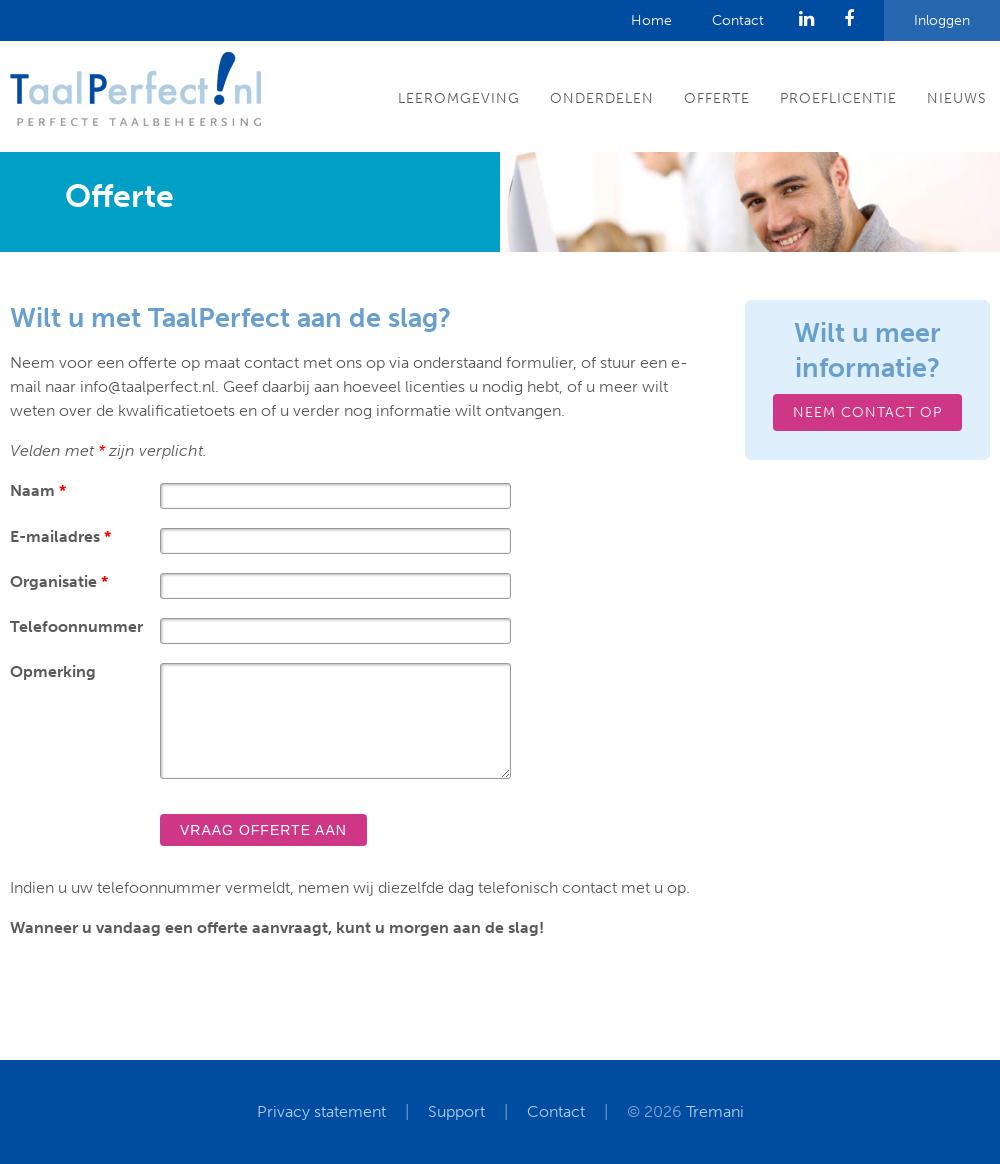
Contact (738, 20)
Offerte (717, 98)
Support (456, 1111)
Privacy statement (321, 1111)
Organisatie (59, 581)
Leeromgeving (459, 98)
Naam (38, 490)
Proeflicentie (838, 98)
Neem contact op (867, 412)
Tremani (715, 1111)
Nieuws (957, 98)
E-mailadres (60, 536)
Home (651, 20)
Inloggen (942, 20)
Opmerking (53, 671)
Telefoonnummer (76, 626)
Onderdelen (602, 98)
